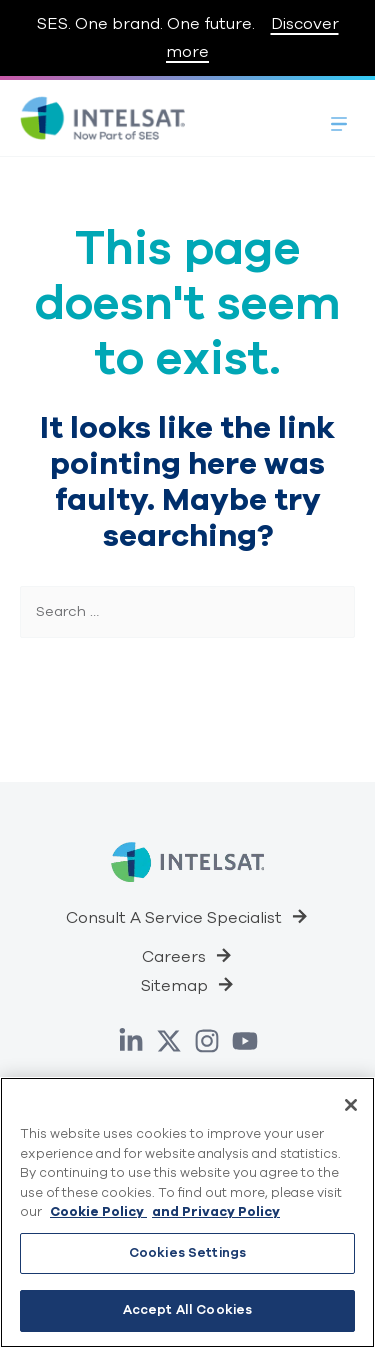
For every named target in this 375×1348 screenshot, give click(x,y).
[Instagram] (207, 1041)
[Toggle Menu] (339, 118)
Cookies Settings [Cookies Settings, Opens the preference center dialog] (187, 1253)
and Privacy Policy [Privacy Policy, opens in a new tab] (216, 1212)
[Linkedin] (131, 1041)
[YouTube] (245, 1041)
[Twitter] (169, 1041)
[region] (187, 1212)
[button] (187, 916)
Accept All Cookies (187, 1310)
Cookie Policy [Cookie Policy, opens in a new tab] (98, 1212)
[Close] (351, 1105)
